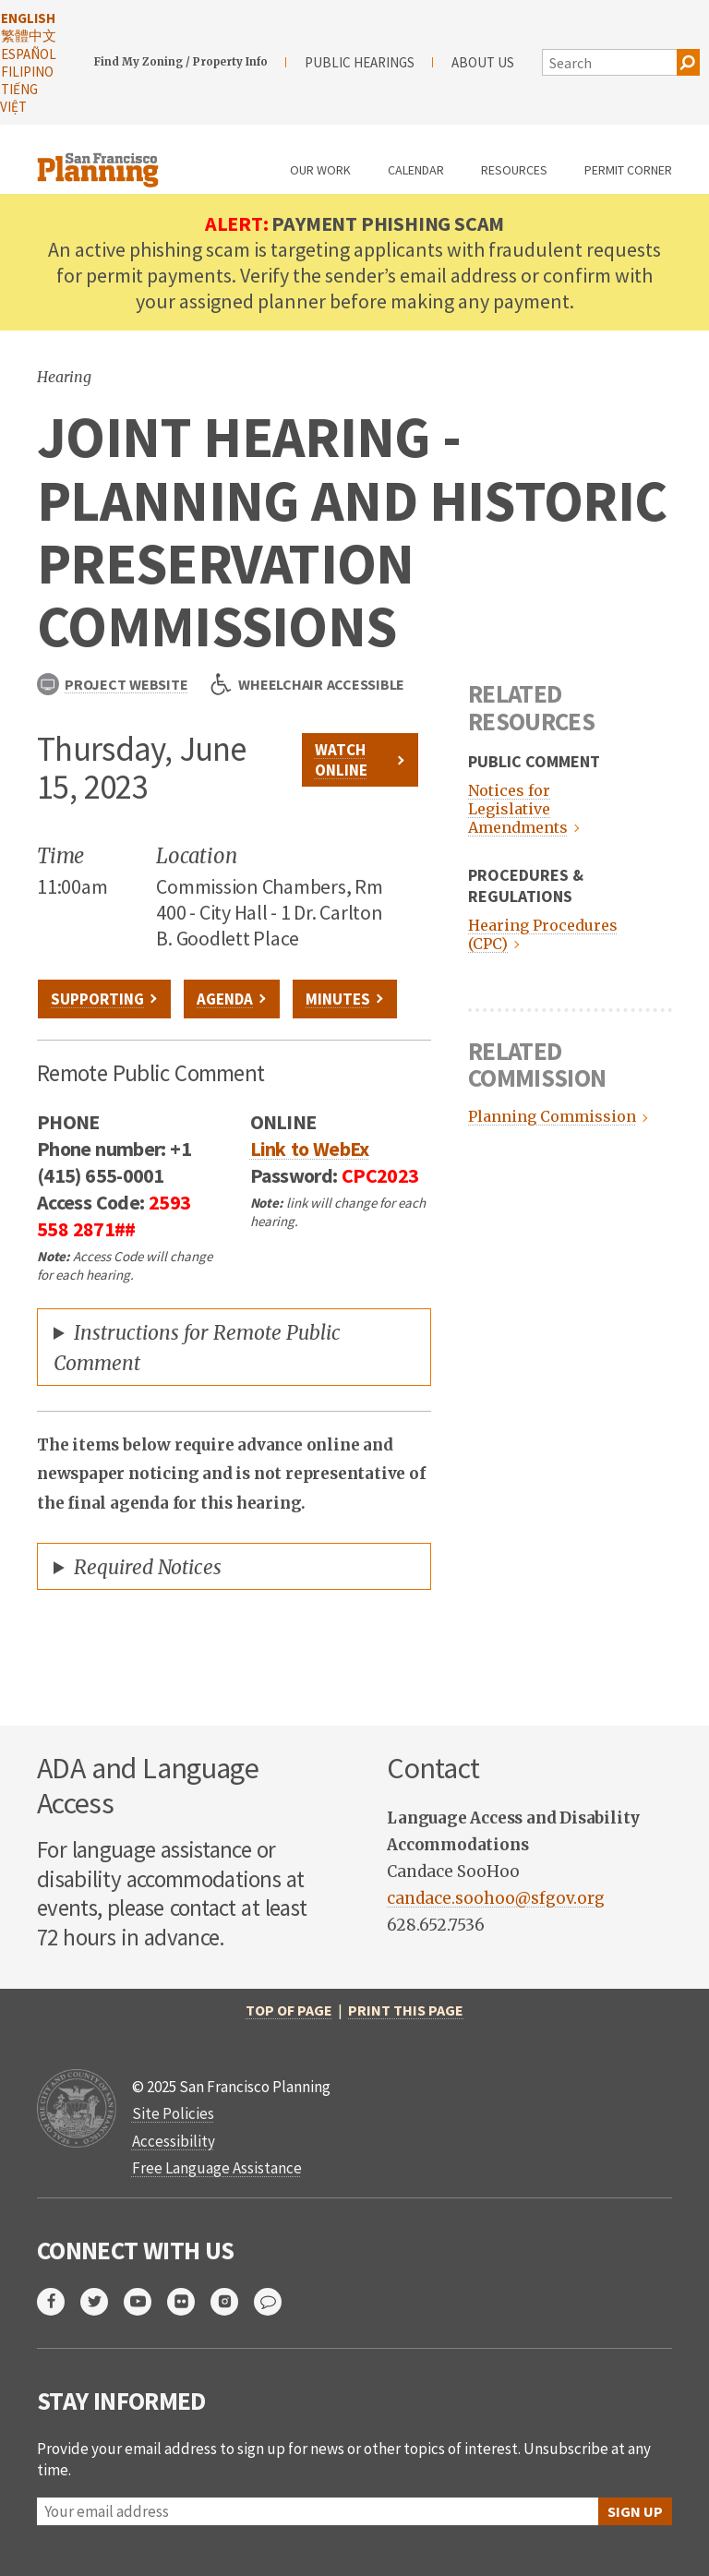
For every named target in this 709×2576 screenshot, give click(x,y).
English (28, 18)
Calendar (416, 170)
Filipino (27, 71)
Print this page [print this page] (405, 2010)
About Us (482, 62)
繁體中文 (28, 35)
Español (28, 54)
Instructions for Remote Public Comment (197, 1348)
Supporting (97, 999)
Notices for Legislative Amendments (518, 809)
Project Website (112, 684)
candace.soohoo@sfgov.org (496, 1898)
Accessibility (173, 2141)
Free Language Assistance (217, 2168)
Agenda (225, 999)
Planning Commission (550, 1116)
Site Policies (173, 2113)
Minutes (338, 999)
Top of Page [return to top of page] (289, 2010)
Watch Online (341, 760)
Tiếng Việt (19, 97)
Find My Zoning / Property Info (181, 61)
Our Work (320, 170)
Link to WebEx (309, 1149)
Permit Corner (628, 170)
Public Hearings (360, 62)
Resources (514, 170)
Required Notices (148, 1567)
